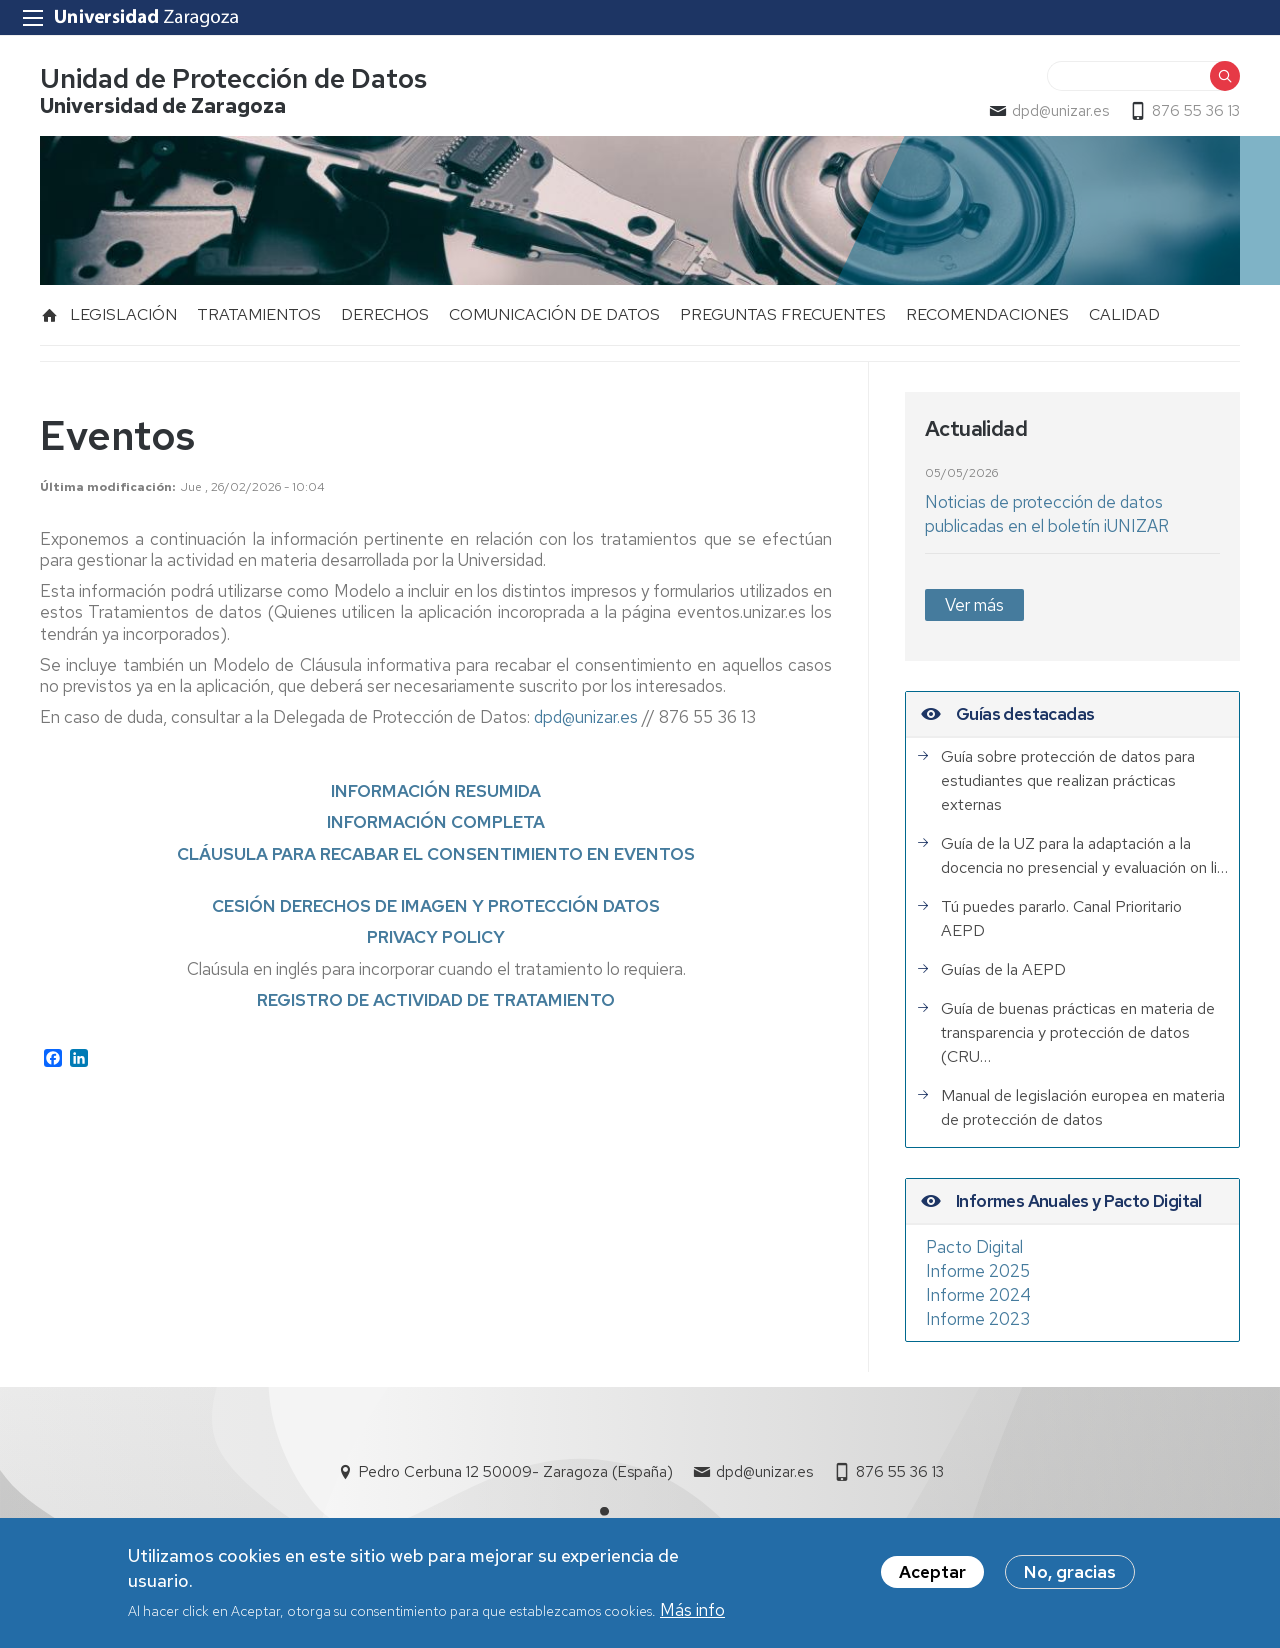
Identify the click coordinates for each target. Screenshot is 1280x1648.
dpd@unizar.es (1060, 111)
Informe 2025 (978, 1271)
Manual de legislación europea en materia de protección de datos (1083, 1107)
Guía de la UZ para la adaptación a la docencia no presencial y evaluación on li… (1084, 855)
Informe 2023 (978, 1319)
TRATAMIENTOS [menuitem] (259, 314)
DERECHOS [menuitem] (385, 314)
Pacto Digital (974, 1247)
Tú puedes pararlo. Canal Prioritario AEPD (1061, 918)
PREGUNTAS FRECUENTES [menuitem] (783, 314)
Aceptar (932, 1573)
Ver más (974, 605)
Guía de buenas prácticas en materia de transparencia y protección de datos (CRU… (1078, 1032)
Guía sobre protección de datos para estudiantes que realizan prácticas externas (1068, 780)
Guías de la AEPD (1003, 969)
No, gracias (1070, 1573)
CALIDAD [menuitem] (1124, 314)
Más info (692, 1611)
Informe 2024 (978, 1295)
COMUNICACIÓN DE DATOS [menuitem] (554, 314)
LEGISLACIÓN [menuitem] (123, 314)
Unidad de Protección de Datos (233, 78)
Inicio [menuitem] (50, 315)
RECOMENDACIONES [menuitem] (987, 314)
